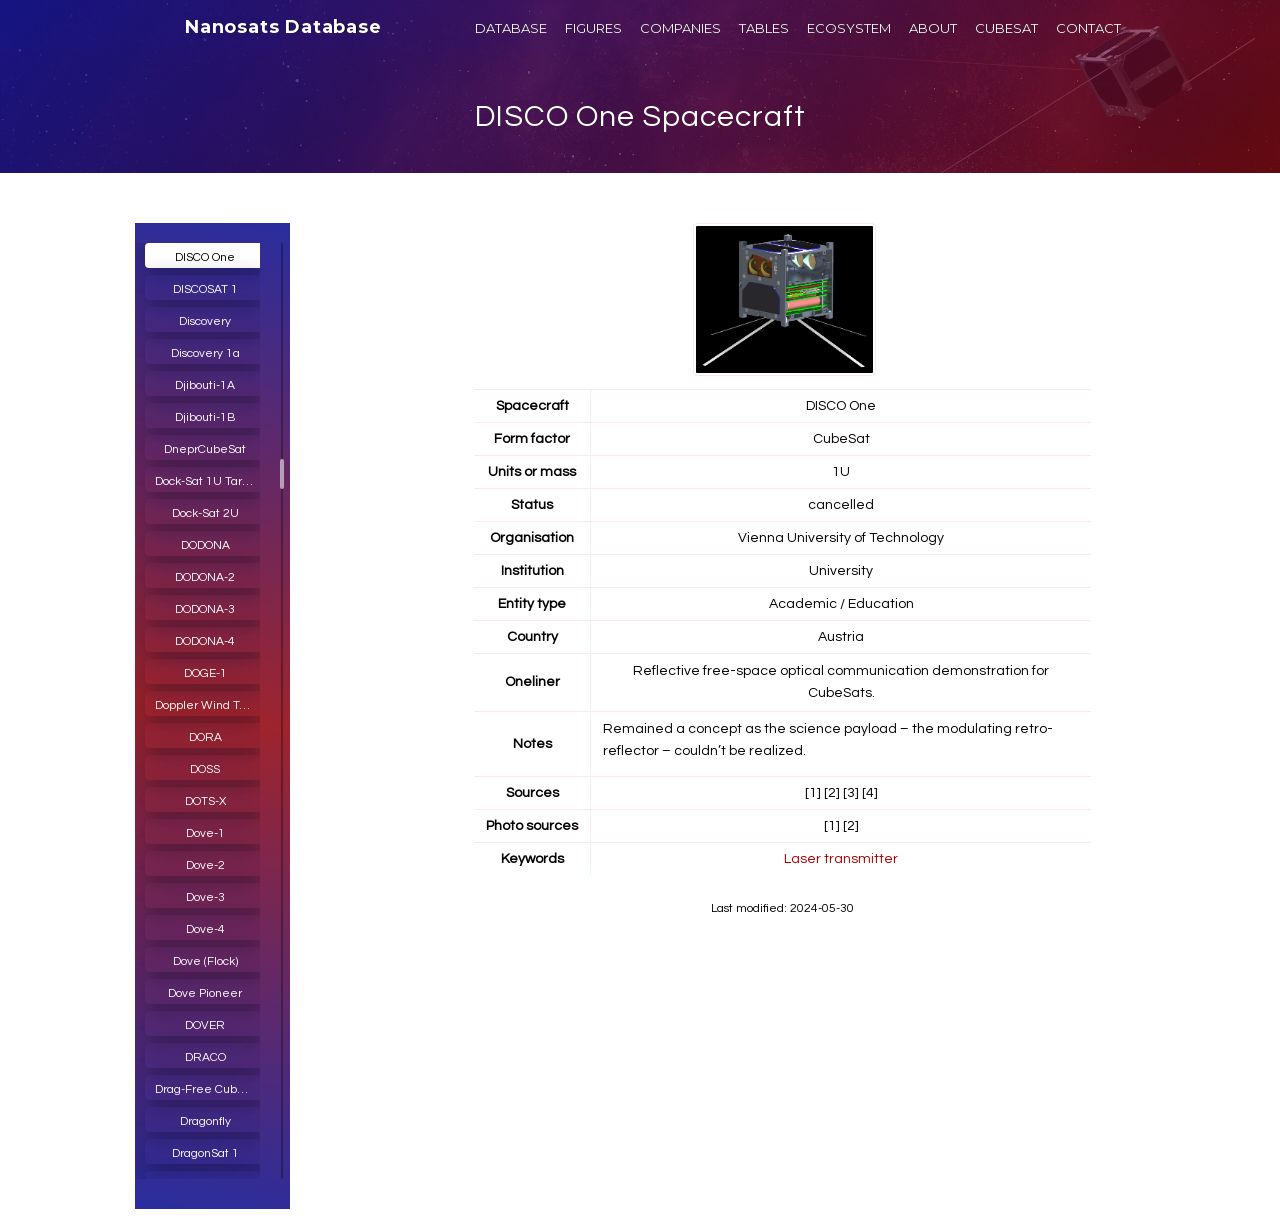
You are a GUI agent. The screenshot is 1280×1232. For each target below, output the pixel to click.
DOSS (205, 769)
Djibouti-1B (205, 417)
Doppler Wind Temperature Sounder (210, 705)
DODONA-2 (205, 577)
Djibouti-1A (205, 385)
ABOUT (933, 28)
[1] (813, 793)
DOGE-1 (205, 673)
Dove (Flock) (205, 961)
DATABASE (511, 28)
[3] (851, 793)
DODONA (205, 545)
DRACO (205, 1057)
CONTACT (1088, 28)
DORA (205, 737)
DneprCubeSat (205, 449)
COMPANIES (680, 28)
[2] (832, 793)
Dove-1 (205, 833)
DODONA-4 (205, 641)
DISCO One (205, 257)
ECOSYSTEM (849, 28)
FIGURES (593, 28)
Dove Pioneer (205, 993)
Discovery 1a (205, 353)
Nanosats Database (283, 27)
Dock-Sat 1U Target (208, 481)
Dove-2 (205, 865)
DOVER (205, 1025)
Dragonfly (205, 1121)
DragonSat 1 (205, 1153)
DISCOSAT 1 (205, 289)
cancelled (841, 505)
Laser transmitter (841, 859)
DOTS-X (205, 801)
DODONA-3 (205, 609)
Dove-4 (205, 929)
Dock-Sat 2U (205, 513)
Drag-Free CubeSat (209, 1089)
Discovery (205, 321)
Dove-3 (205, 897)
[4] (870, 793)
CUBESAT (1006, 28)
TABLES (764, 28)
